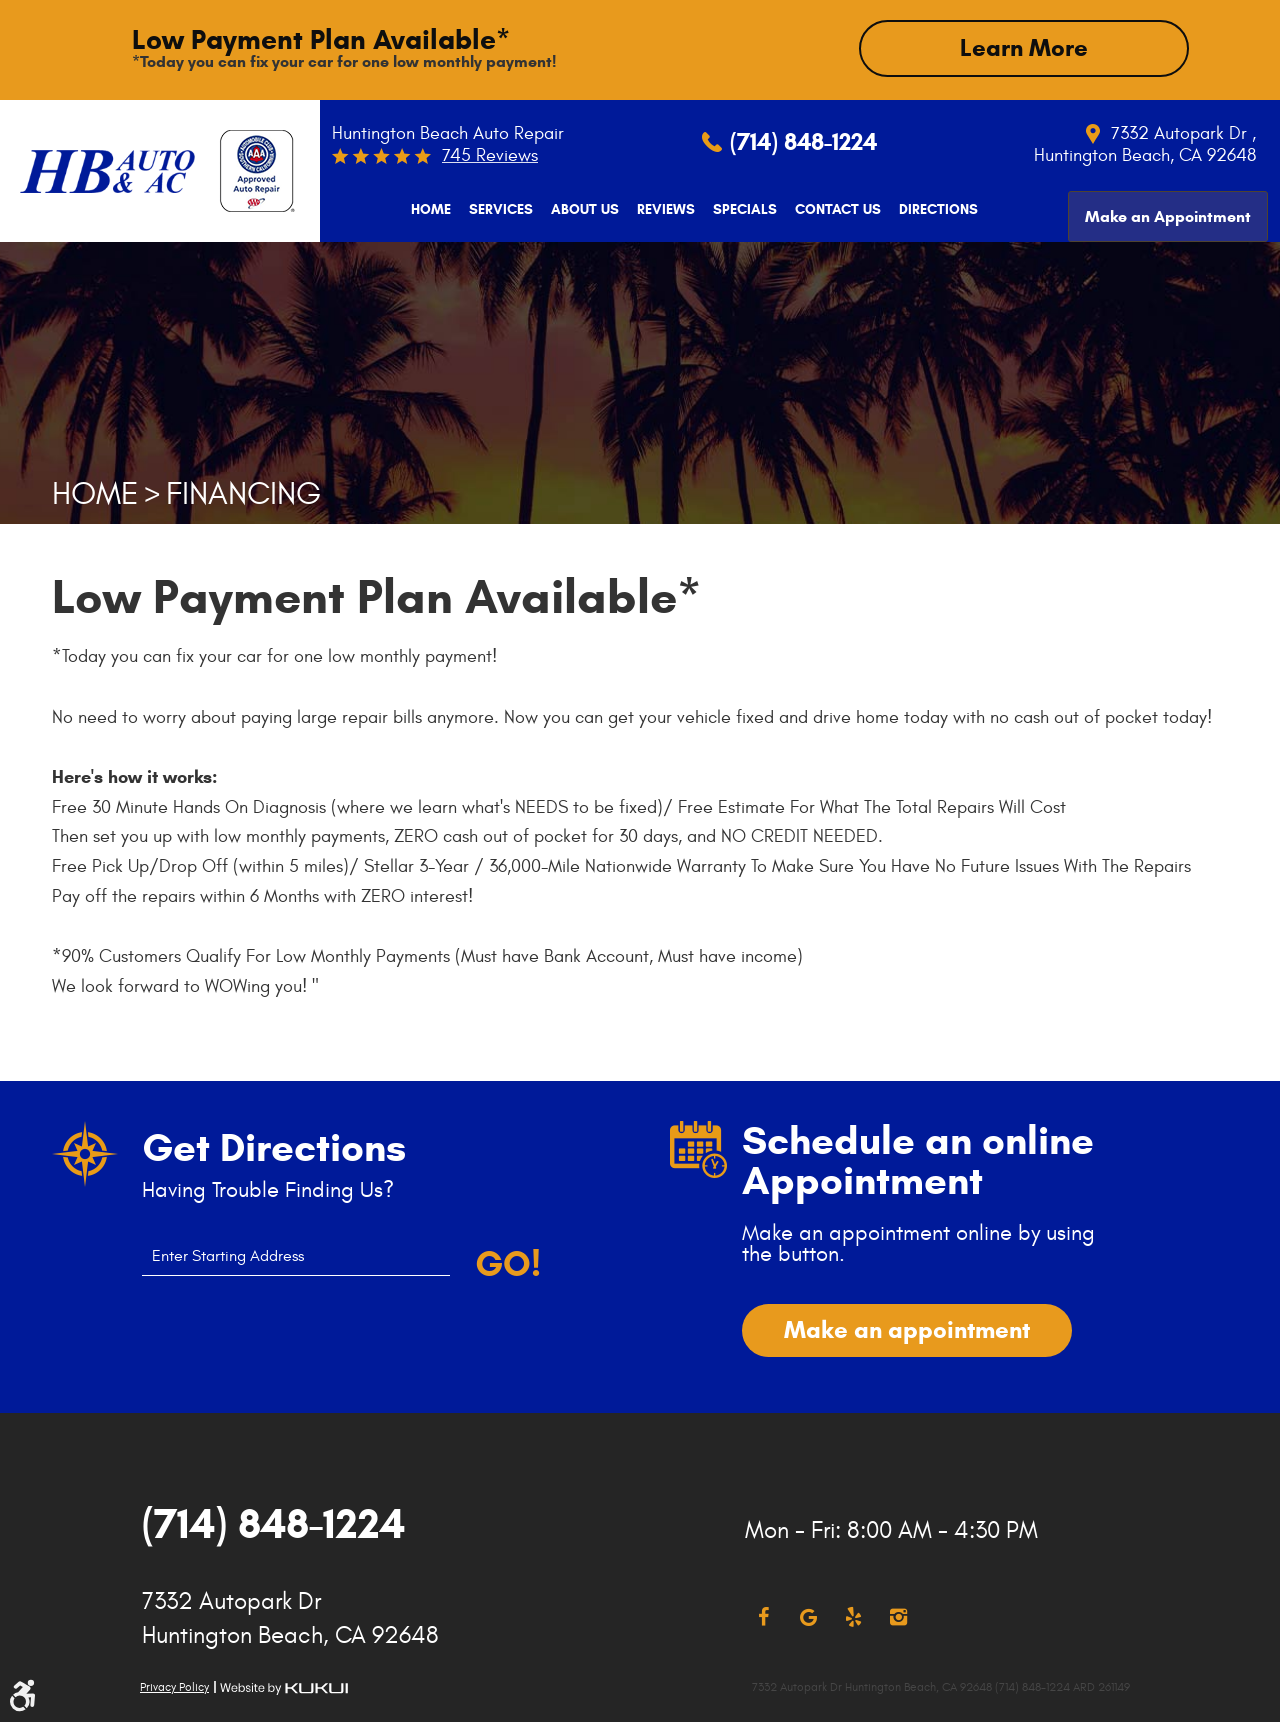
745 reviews (490, 155)
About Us (582, 210)
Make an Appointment (1168, 208)
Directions (935, 210)
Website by (284, 1688)
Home (428, 210)
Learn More (1024, 48)
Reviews (663, 210)
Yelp (853, 1617)
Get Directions (274, 1148)
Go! (508, 1264)
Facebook (763, 1617)
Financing (243, 494)
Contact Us (835, 210)
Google (808, 1617)
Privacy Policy (174, 1687)
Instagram (898, 1617)
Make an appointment (907, 1330)
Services (498, 210)
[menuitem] (428, 210)
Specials (742, 210)
